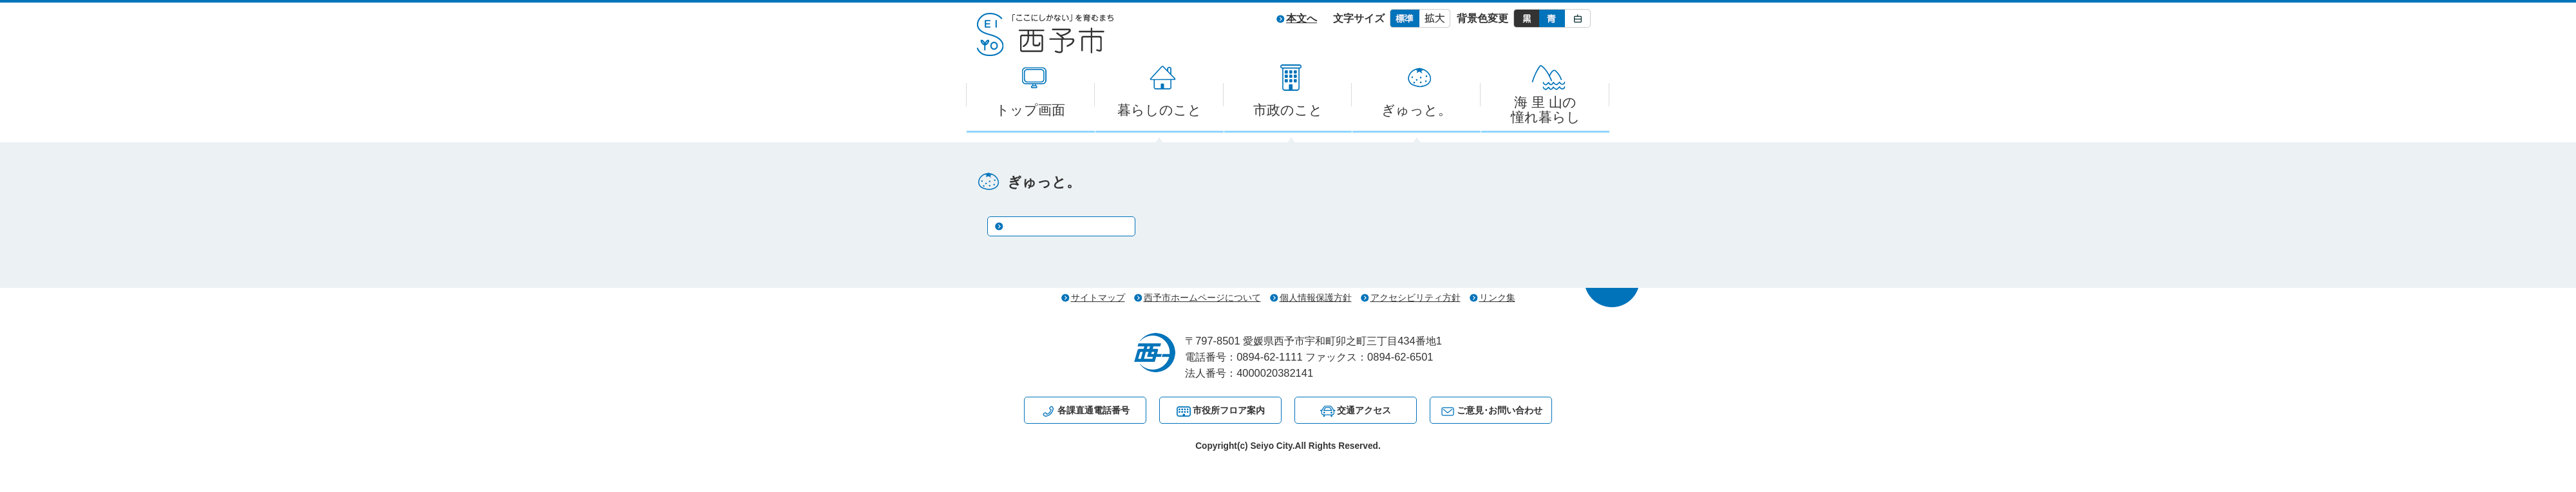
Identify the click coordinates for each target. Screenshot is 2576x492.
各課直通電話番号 (1093, 410)
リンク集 (1497, 297)
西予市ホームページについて (1202, 297)
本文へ (1301, 18)
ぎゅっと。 (1416, 109)
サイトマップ (1098, 297)
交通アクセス (1364, 410)
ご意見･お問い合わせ (1499, 410)
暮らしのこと (1159, 109)
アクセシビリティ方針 (1415, 297)
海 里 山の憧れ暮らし (1545, 109)
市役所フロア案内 (1229, 410)
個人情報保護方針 (1316, 297)
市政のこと (1288, 109)
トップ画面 (1030, 109)
